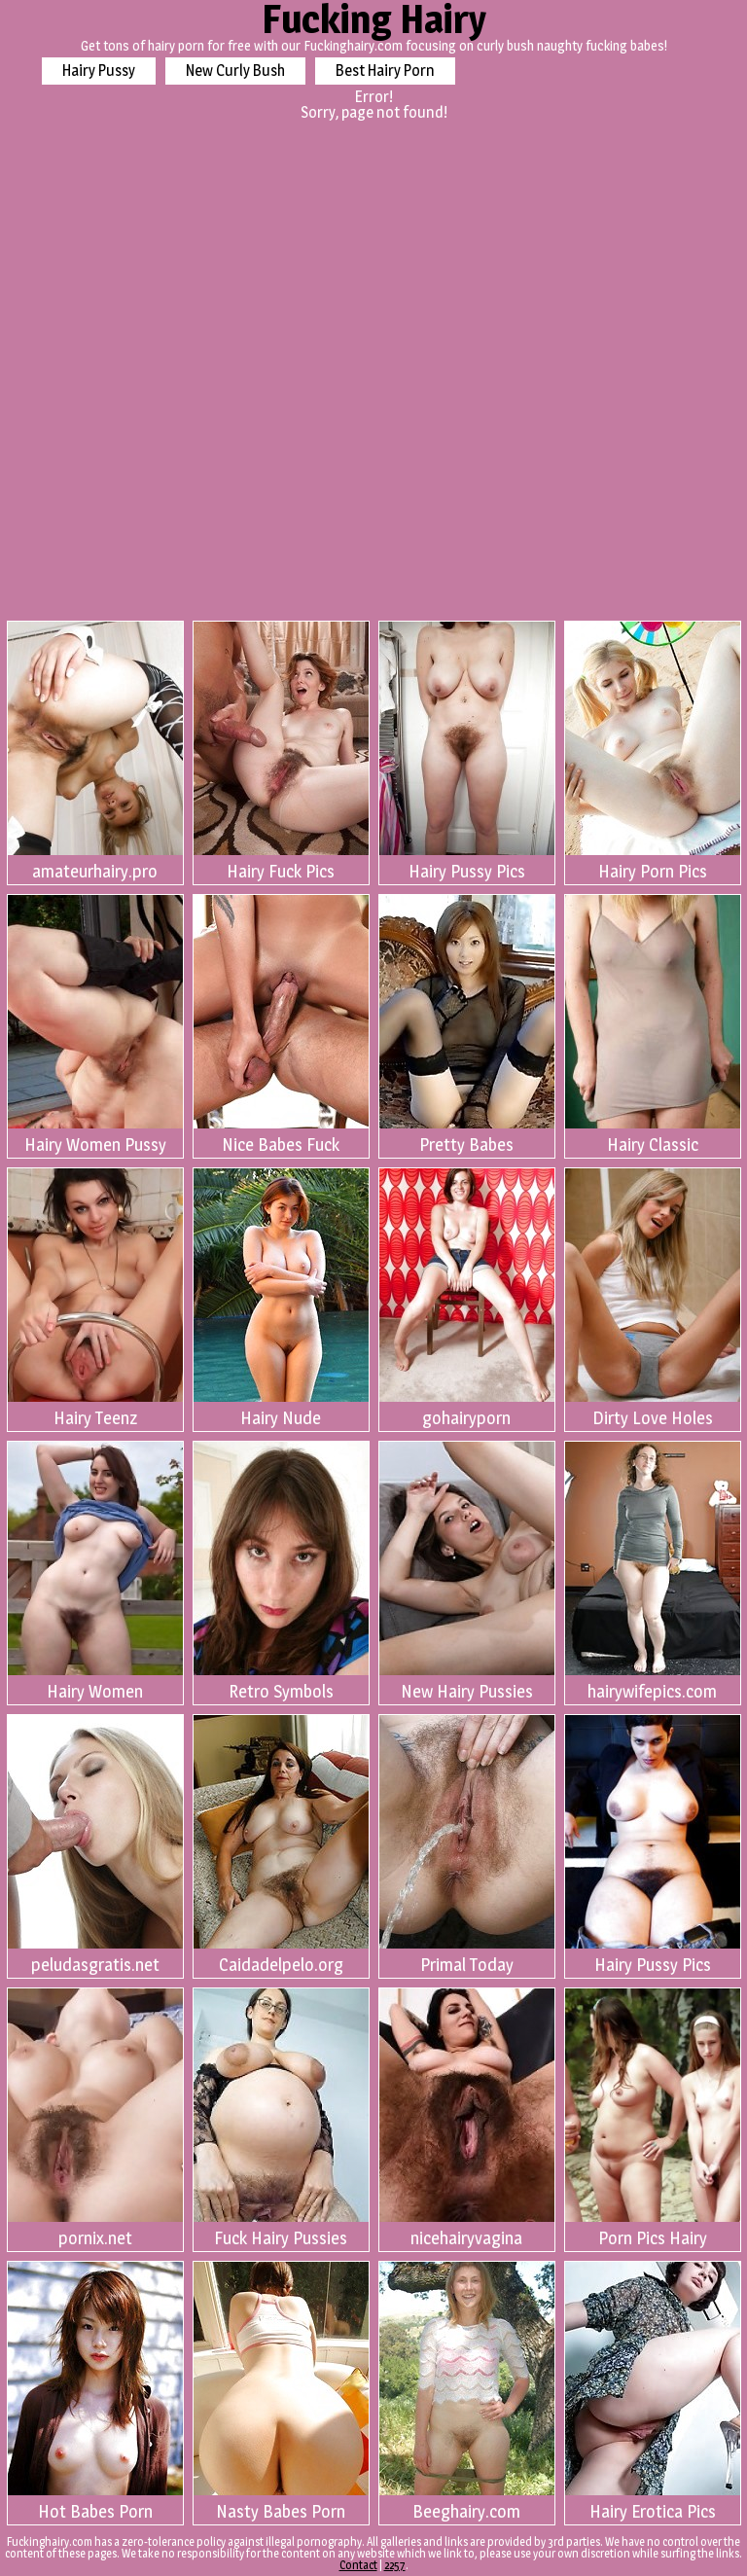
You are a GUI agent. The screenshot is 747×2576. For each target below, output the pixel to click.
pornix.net (95, 2118)
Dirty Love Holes (652, 1298)
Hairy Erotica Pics (652, 2392)
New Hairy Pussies (466, 1571)
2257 (395, 2565)
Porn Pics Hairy (652, 2118)
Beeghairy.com (466, 2392)
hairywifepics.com (652, 1571)
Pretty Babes (466, 1025)
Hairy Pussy (98, 70)
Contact (358, 2565)
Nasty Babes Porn (281, 2392)
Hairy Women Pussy (95, 1025)
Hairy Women (95, 1571)
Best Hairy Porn (385, 70)
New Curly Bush (235, 70)
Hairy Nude (281, 1298)
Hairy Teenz (95, 1298)
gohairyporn (466, 1298)
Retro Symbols (281, 1571)
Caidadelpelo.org (281, 1845)
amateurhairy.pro (95, 751)
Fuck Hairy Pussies (281, 2118)
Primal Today (466, 1845)
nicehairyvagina (466, 2118)
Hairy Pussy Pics (466, 751)
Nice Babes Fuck (281, 1025)
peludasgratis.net (95, 1845)
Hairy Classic (652, 1025)
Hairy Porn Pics (652, 751)
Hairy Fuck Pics (281, 751)
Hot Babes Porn (95, 2392)
